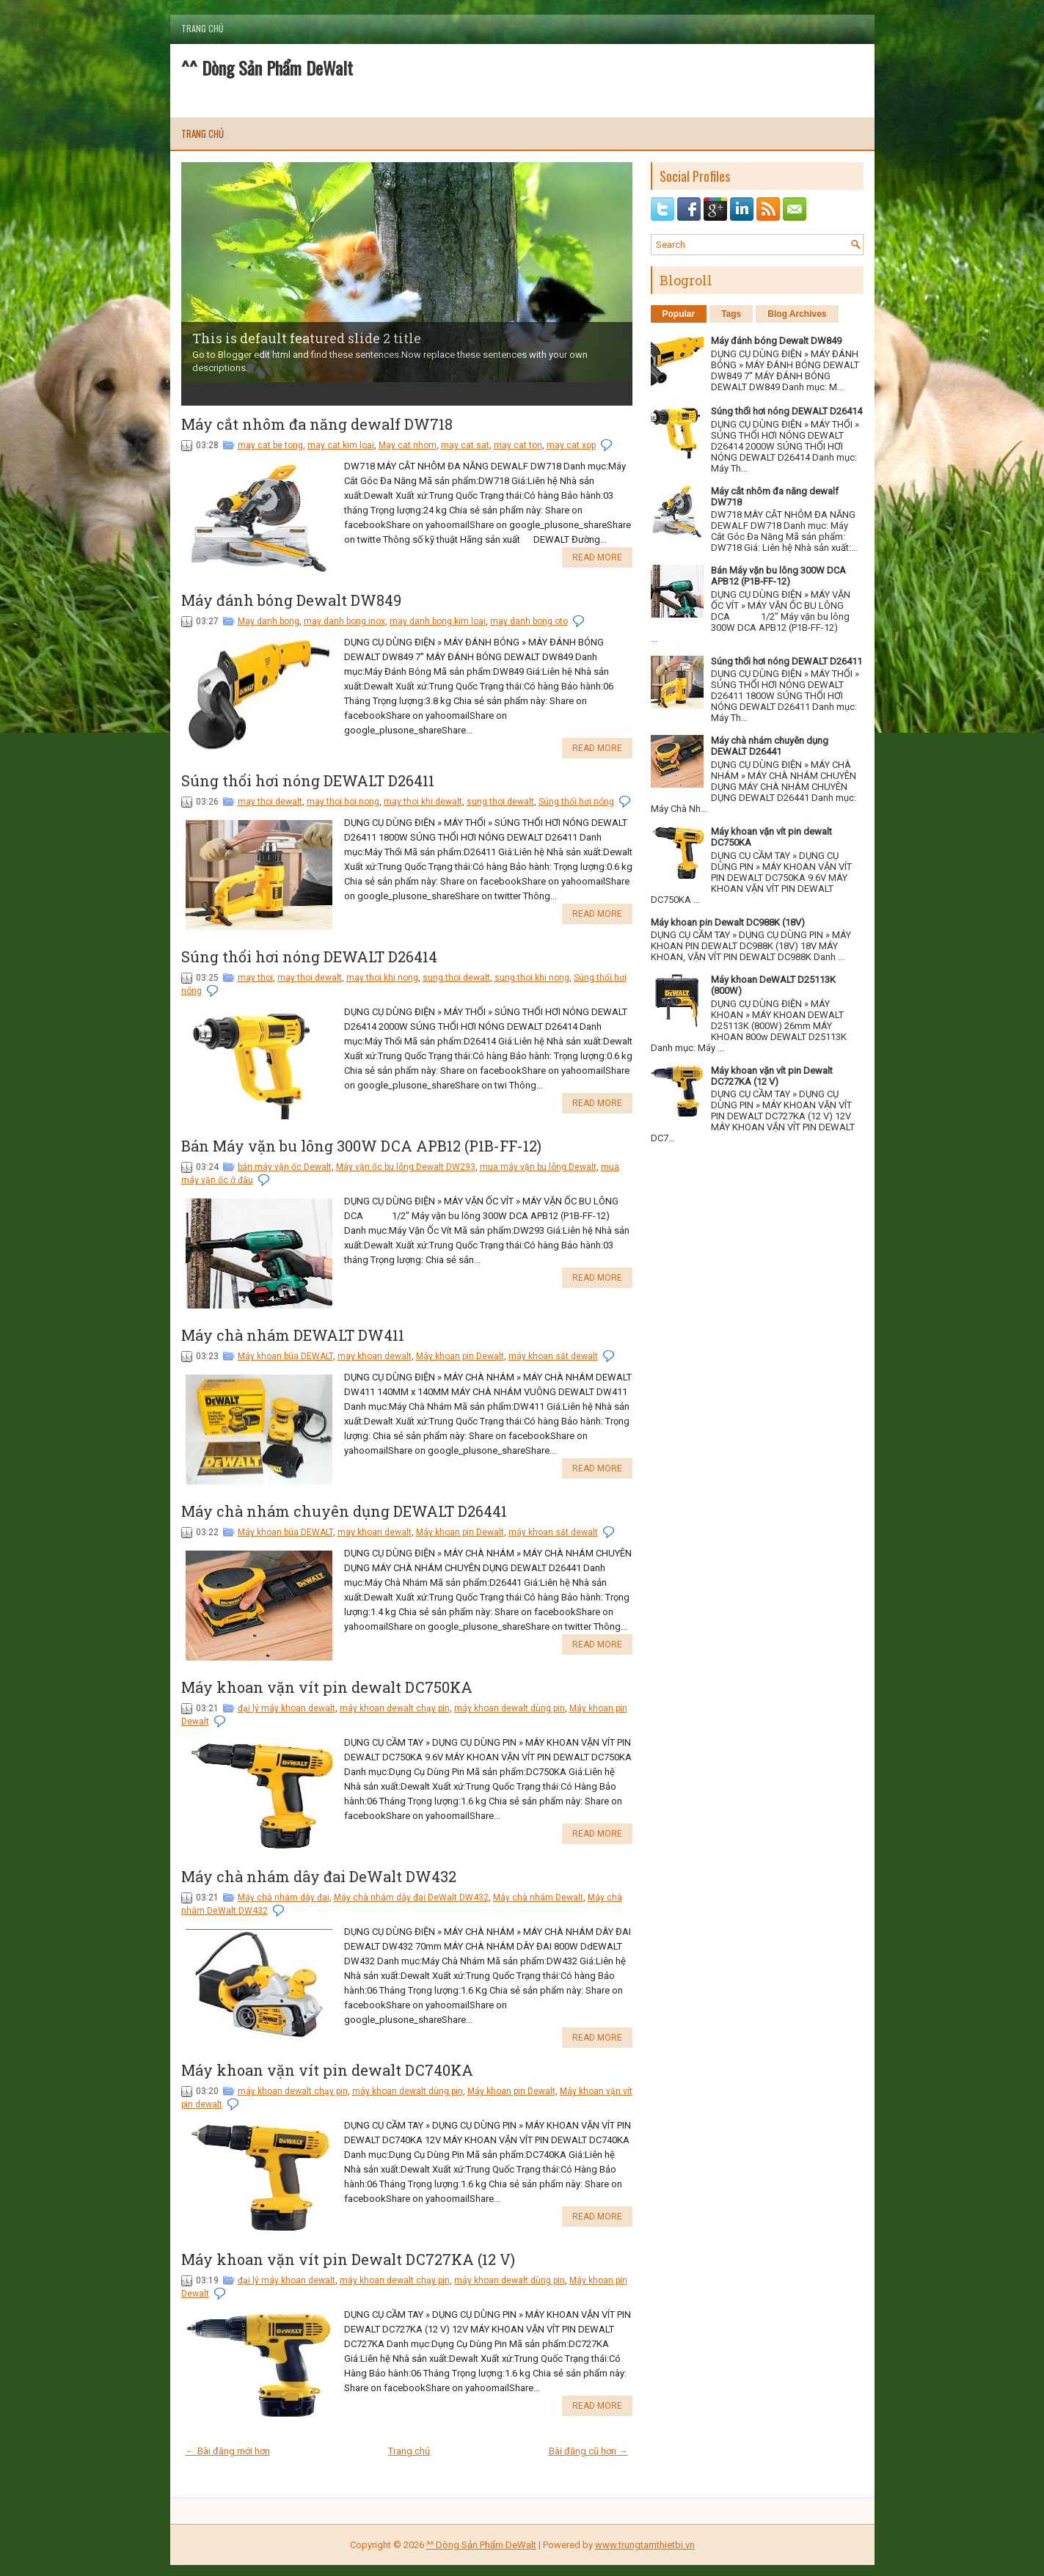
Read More (597, 557)
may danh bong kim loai (438, 621)
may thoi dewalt (270, 802)
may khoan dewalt (374, 1356)
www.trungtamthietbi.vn (645, 2544)
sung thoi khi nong (531, 978)
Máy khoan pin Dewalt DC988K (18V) (728, 922)
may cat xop (571, 445)
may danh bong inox (344, 621)
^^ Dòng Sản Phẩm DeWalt (267, 67)
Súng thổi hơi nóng (576, 802)
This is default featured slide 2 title (306, 338)
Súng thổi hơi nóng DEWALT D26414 (309, 956)
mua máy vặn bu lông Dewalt (538, 1167)
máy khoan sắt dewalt (553, 1356)
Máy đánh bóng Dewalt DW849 (291, 600)
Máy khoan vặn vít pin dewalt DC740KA (327, 2070)
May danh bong (268, 621)
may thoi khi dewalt (423, 802)
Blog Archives (796, 314)
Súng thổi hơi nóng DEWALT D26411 (307, 780)
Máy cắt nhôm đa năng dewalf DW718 (317, 424)
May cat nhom (408, 445)
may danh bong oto (529, 621)
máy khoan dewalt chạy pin (395, 1708)
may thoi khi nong (382, 978)
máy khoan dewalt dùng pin (509, 1708)
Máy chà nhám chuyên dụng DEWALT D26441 (344, 1511)
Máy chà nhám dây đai (283, 1897)
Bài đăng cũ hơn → (588, 2450)
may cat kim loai (340, 445)
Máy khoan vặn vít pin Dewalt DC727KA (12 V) (348, 2259)
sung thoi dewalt (500, 802)
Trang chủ (202, 28)
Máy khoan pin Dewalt (460, 1356)
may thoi (255, 978)
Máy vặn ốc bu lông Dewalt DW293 (405, 1167)
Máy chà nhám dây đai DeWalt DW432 (318, 1876)
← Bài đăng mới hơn (228, 2450)
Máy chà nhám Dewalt (538, 1897)
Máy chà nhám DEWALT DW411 (292, 1335)
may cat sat (465, 445)
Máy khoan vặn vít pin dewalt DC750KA (326, 1687)
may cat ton (518, 445)
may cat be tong (270, 445)
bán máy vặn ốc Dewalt (285, 1167)
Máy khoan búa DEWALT (285, 1356)
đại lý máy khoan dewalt (286, 1708)
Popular (679, 314)
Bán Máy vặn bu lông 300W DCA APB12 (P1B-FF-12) (361, 1145)
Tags (731, 314)
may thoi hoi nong (343, 802)
